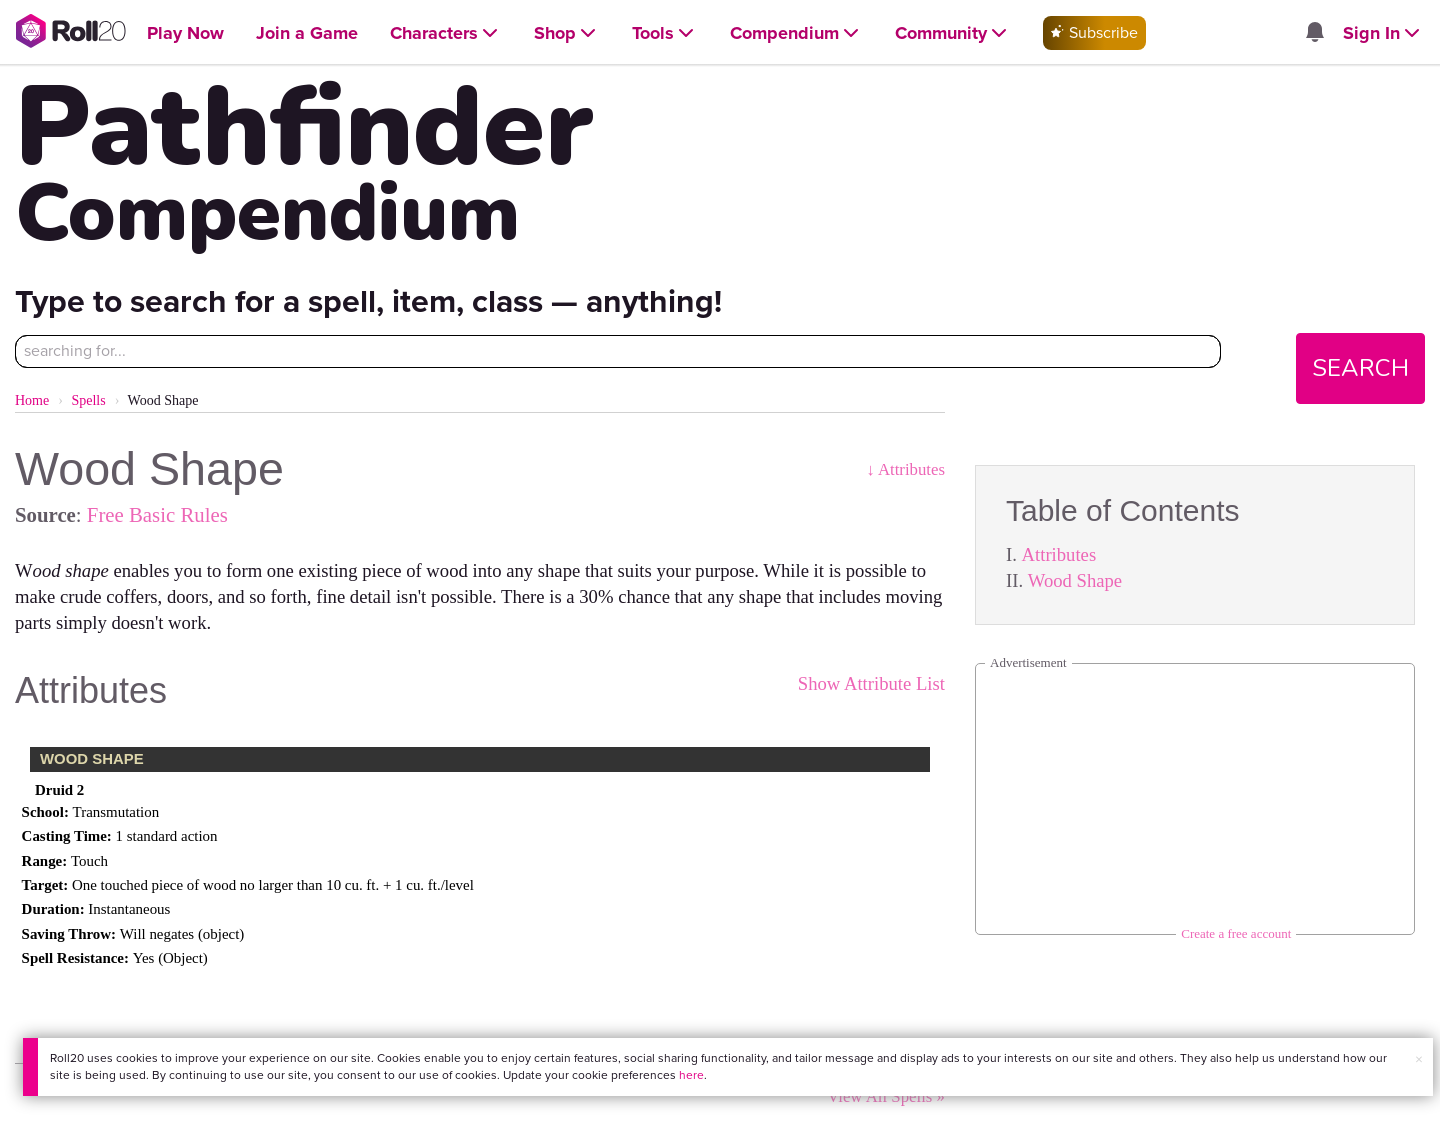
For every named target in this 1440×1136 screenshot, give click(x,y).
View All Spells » (886, 1096)
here (691, 1075)
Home (32, 400)
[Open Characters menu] (446, 33)
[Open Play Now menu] (185, 33)
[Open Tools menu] (665, 33)
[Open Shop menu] (567, 33)
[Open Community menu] (953, 33)
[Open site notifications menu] (1315, 33)
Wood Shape (1075, 580)
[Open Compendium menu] (796, 33)
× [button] (1419, 1059)
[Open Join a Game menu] (307, 33)
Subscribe (1094, 32)
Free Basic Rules (157, 514)
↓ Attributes (905, 469)
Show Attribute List (871, 683)
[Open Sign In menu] (1383, 33)
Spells (88, 400)
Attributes (1059, 554)
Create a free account (1236, 933)
